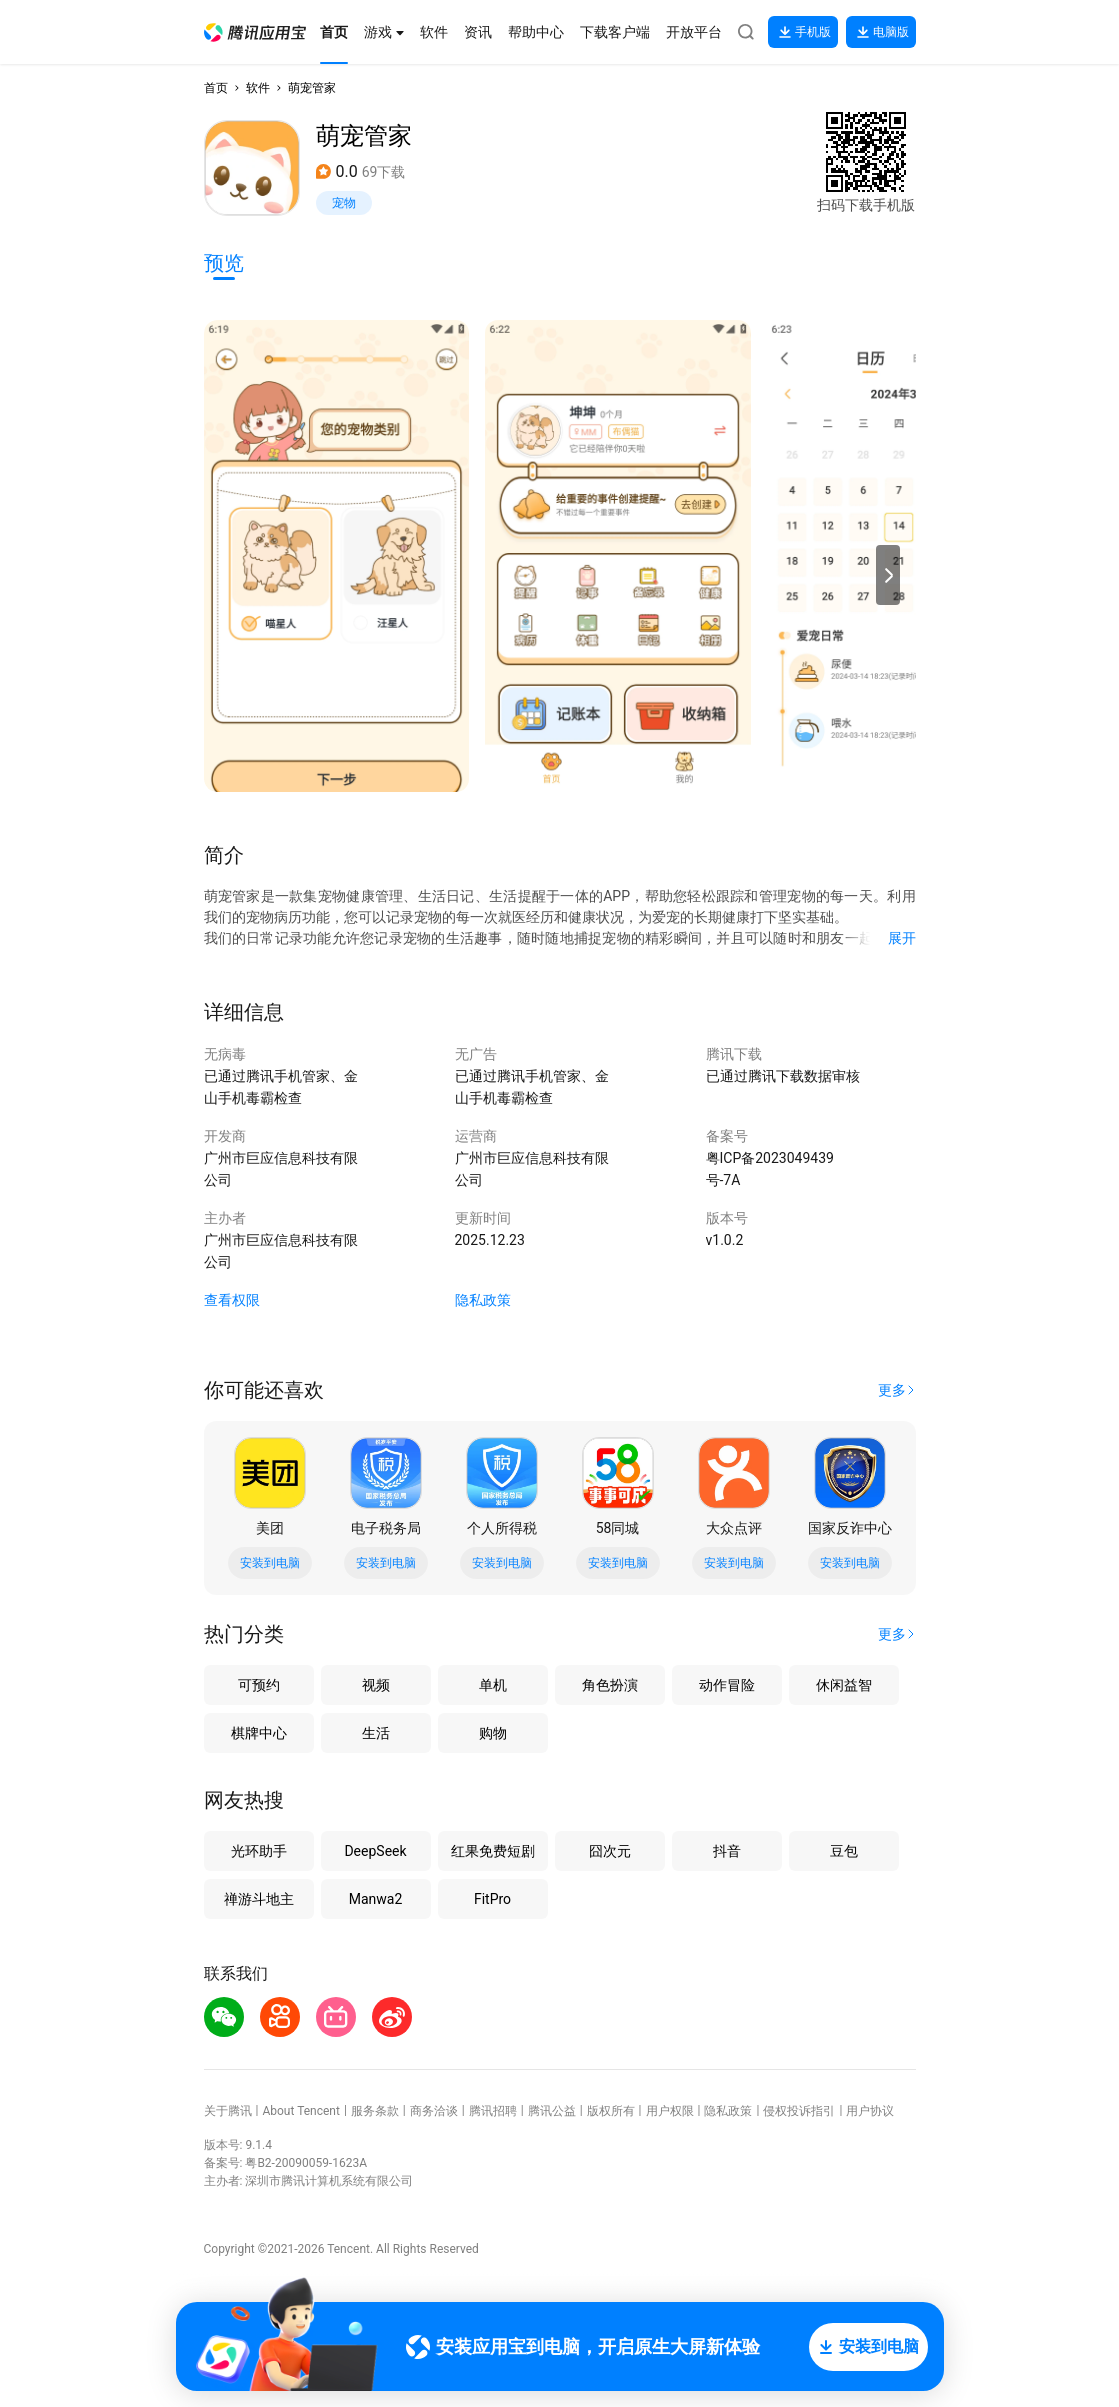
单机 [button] (493, 1685)
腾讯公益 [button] (552, 2111)
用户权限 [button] (670, 2111)
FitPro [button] (492, 1899)
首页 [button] (216, 88)
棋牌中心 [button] (259, 1733)
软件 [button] (258, 88)
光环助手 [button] (259, 1851)
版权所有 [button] (611, 2111)
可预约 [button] (259, 1685)
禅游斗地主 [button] (259, 1899)
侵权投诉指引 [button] (799, 2111)
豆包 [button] (844, 1851)
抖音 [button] (727, 1851)
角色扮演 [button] (610, 1685)
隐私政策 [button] (483, 1300)
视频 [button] (376, 1685)
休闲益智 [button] (844, 1685)
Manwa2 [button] (376, 1899)
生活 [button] (376, 1733)
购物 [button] (493, 1733)
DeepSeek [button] (375, 1851)
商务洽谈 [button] (434, 2111)
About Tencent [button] (300, 2111)
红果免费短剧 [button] (493, 1851)
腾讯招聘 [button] (493, 2111)
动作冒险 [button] (727, 1685)
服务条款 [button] (375, 2111)
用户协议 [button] (870, 2111)
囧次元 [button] (610, 1851)
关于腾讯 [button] (228, 2111)
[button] (255, 32)
